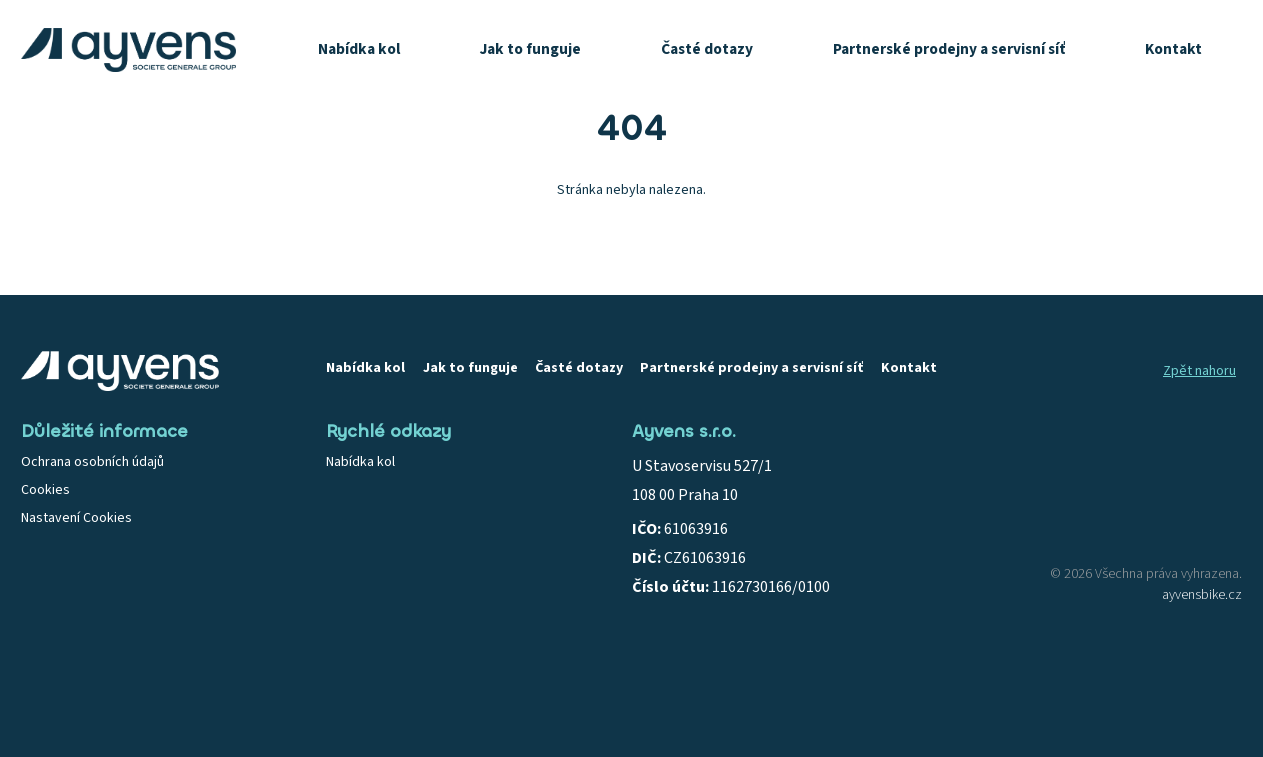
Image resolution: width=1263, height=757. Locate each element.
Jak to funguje (530, 49)
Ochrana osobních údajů (92, 462)
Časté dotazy (707, 49)
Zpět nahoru (1199, 371)
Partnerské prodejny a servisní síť (949, 49)
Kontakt (1173, 49)
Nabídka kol (359, 49)
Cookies (45, 490)
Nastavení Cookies (76, 518)
